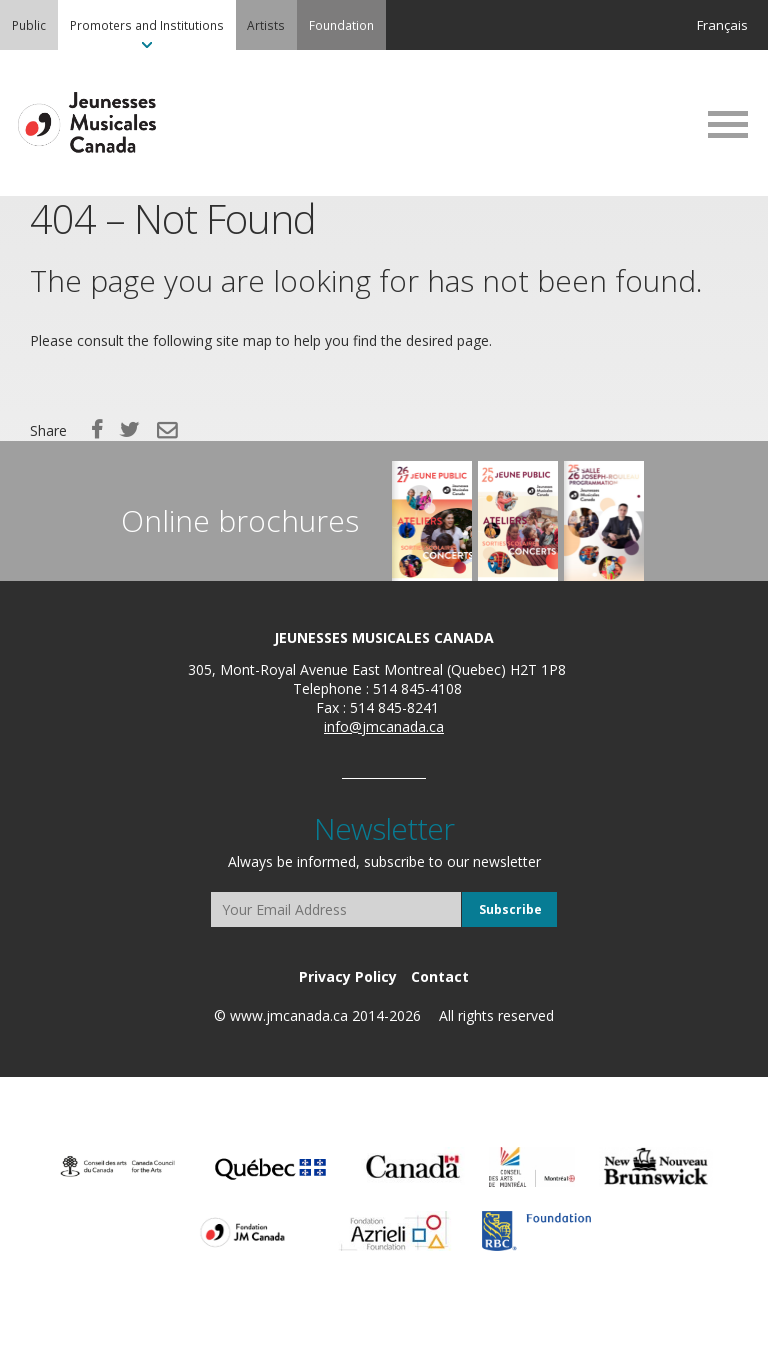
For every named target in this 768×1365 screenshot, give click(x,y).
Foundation (341, 25)
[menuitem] (29, 25)
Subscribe (510, 909)
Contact (440, 976)
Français (722, 25)
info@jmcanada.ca (384, 726)
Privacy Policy (348, 976)
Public (29, 25)
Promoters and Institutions (147, 25)
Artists (266, 25)
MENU (728, 124)
